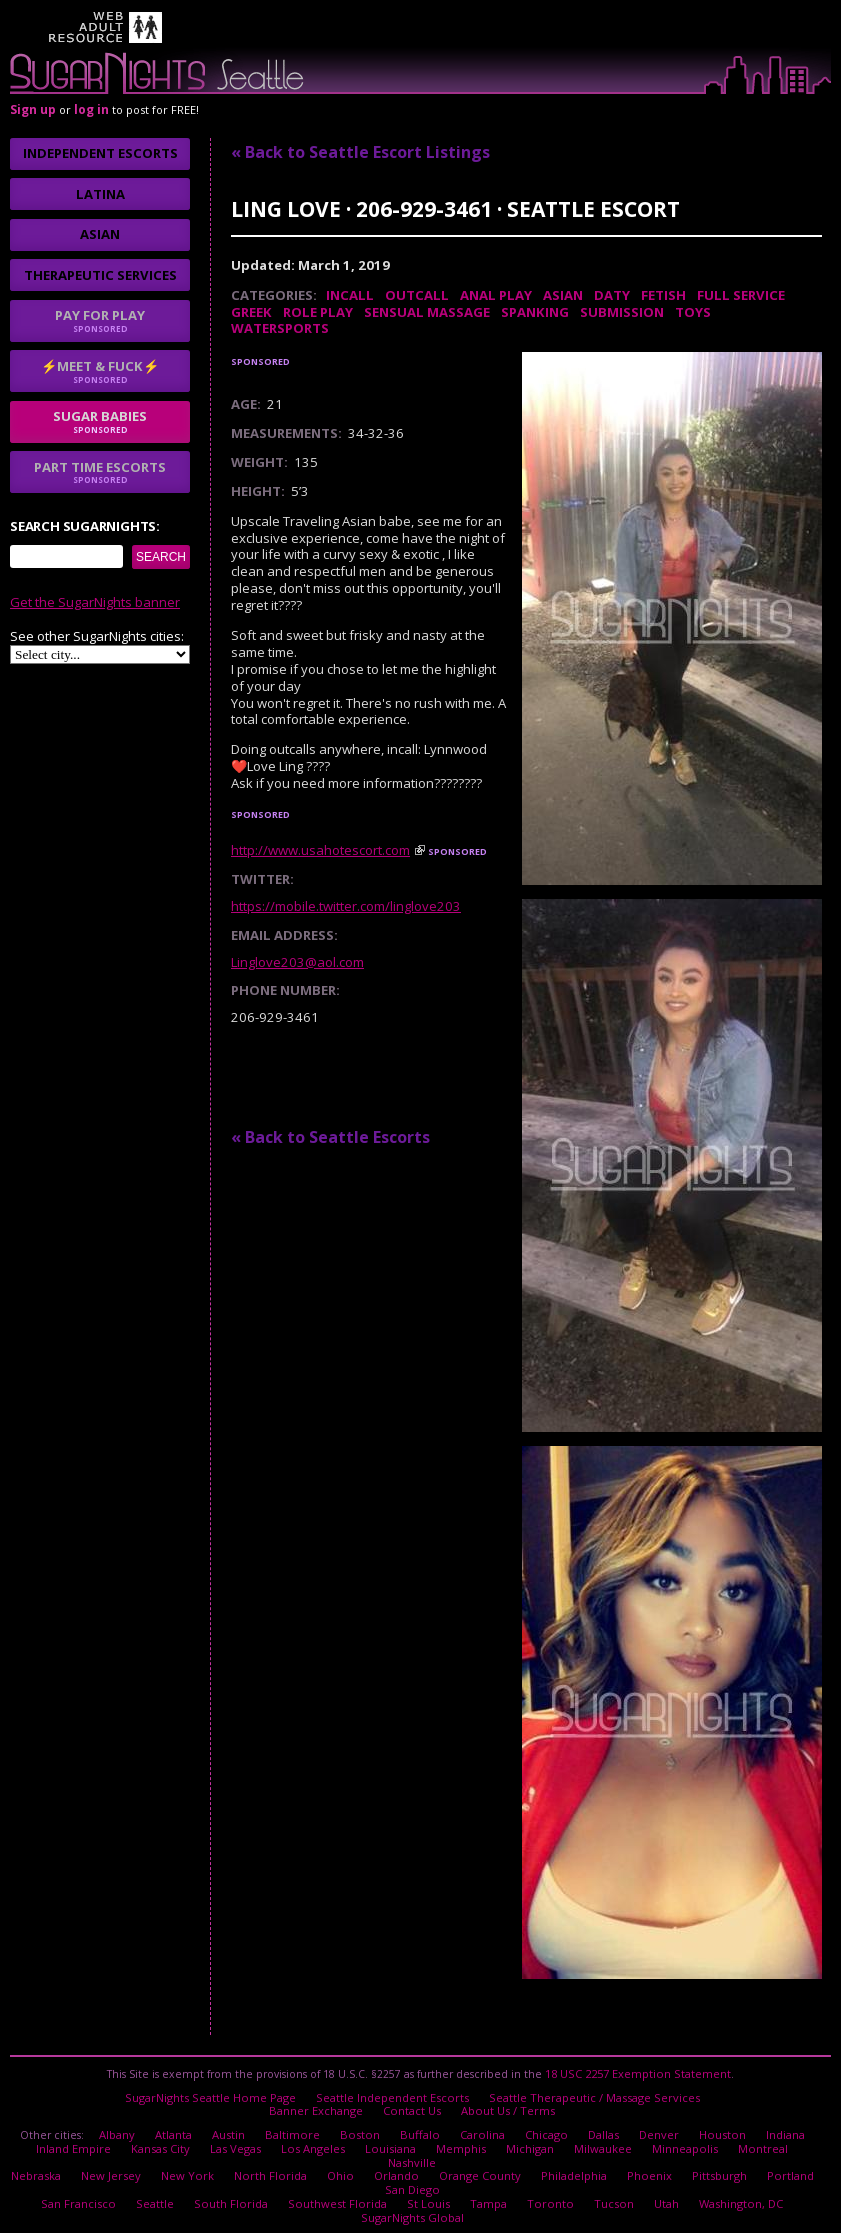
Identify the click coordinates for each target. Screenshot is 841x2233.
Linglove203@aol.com (297, 962)
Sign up (33, 109)
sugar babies (100, 421)
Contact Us (414, 2105)
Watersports (280, 328)
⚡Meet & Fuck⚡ (100, 371)
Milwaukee (563, 2138)
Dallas (598, 2127)
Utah (620, 2173)
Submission (622, 312)
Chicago (542, 2127)
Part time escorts (100, 472)
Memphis (423, 2138)
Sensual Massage (427, 312)
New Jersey (112, 2150)
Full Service (741, 295)
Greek (251, 312)
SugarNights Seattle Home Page (218, 2093)
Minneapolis (644, 2138)
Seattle (136, 2173)
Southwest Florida (310, 2173)
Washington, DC (693, 2173)
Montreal (720, 2138)
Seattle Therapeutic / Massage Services (587, 2093)
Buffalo (420, 2127)
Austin (238, 2127)
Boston (364, 2127)
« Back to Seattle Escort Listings (360, 152)
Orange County (464, 2150)
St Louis (396, 2173)
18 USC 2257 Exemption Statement (638, 2072)
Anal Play (496, 295)
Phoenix (629, 2150)
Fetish (663, 295)
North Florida (262, 2150)
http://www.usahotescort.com (320, 850)
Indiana (774, 2127)
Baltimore (300, 2127)
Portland (764, 2150)
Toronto (511, 2173)
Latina (100, 194)
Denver (652, 2127)
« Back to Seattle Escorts (330, 1137)
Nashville (787, 2138)
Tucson (570, 2173)
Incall (350, 295)
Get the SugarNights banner (95, 602)
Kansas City (135, 2138)
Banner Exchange (320, 2105)
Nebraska (40, 2150)
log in (91, 109)
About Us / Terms (506, 2105)
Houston (713, 2127)
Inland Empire (51, 2138)
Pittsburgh (696, 2150)
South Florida (209, 2173)
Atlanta (183, 2127)
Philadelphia (555, 2150)
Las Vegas (206, 2138)
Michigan (491, 2138)
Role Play (318, 312)
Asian (563, 295)
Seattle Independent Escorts (393, 2093)
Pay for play (100, 320)
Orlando (383, 2150)
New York (184, 2150)
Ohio (329, 2150)
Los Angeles (280, 2138)
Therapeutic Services (100, 275)
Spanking (535, 312)
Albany (127, 2127)
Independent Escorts (100, 153)
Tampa (453, 2173)
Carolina (480, 2127)
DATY (612, 295)
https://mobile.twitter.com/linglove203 (346, 906)
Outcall (417, 295)
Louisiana (354, 2138)
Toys (693, 312)
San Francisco (63, 2173)
